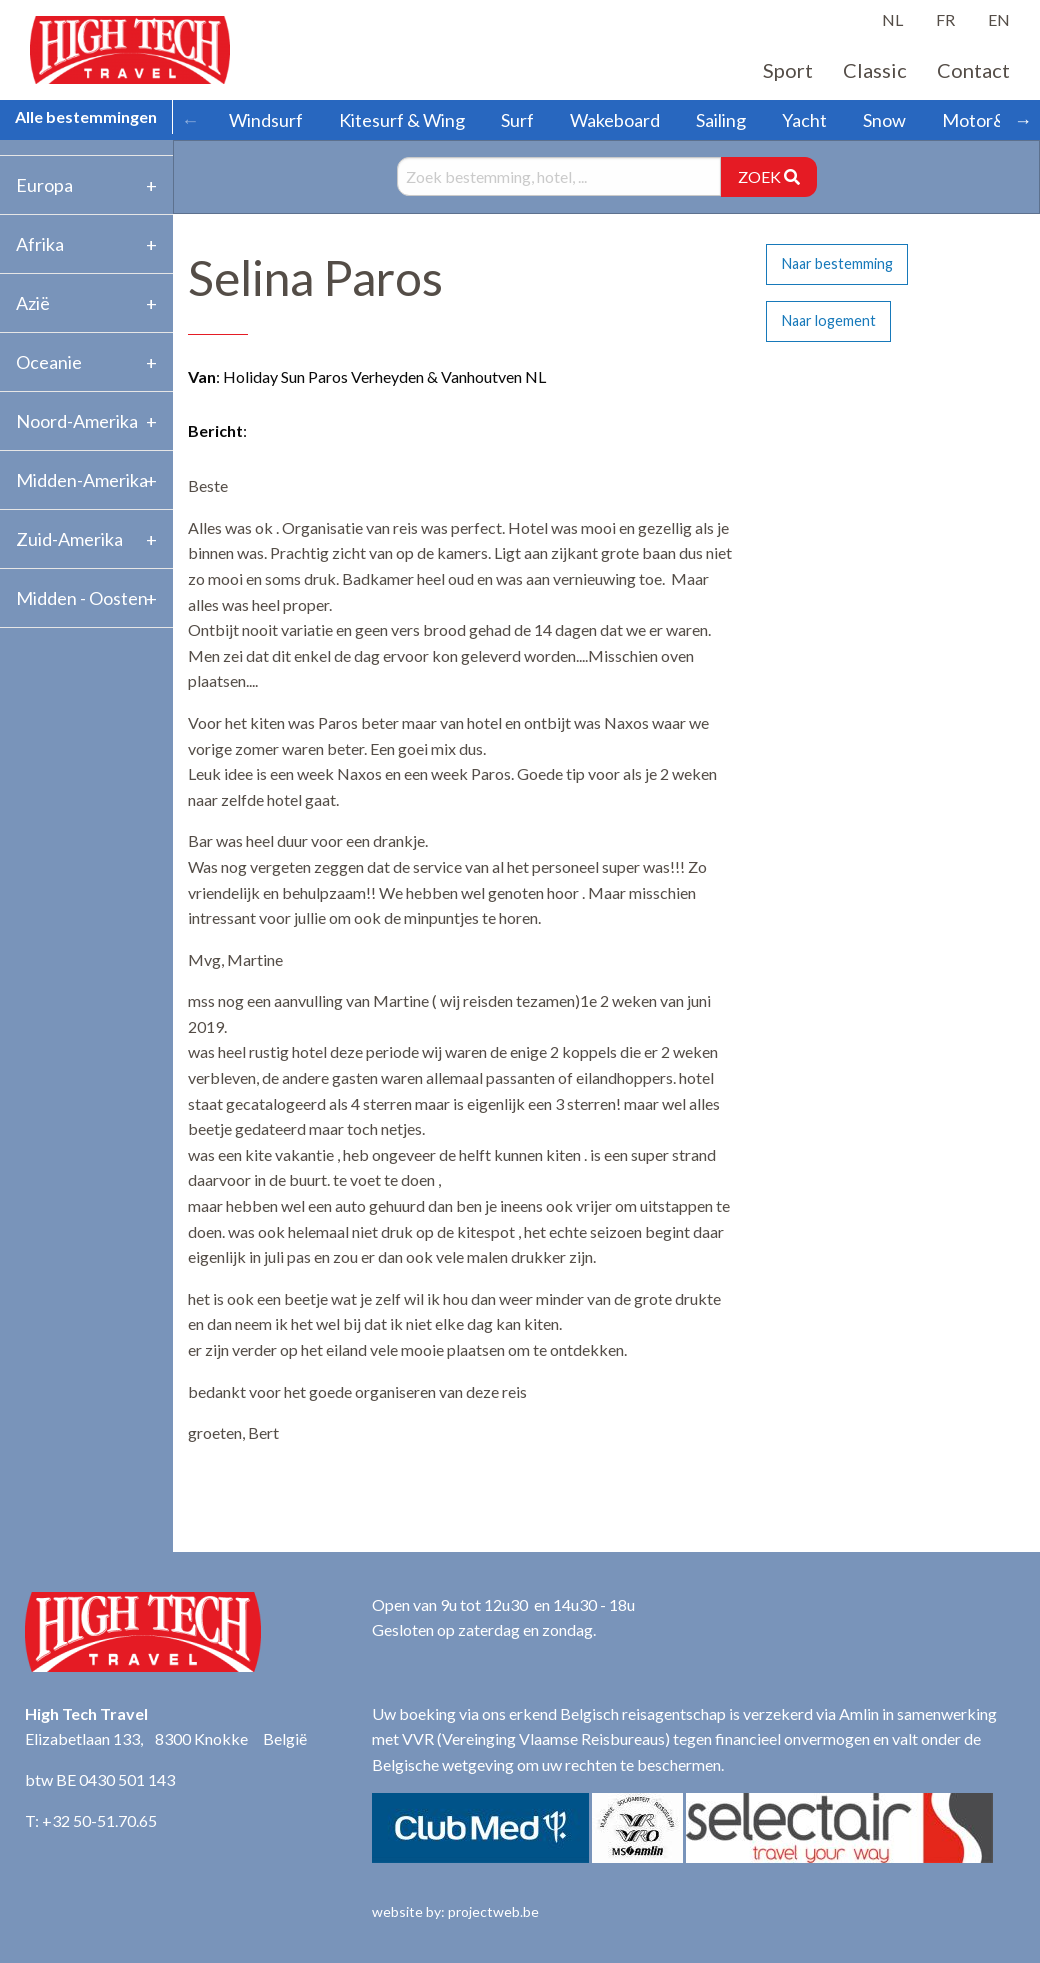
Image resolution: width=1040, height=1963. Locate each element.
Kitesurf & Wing (402, 120)
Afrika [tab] (40, 244)
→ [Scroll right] (1023, 120)
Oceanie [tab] (49, 362)
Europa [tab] (44, 185)
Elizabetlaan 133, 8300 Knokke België (166, 1738)
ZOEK (769, 176)
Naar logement (829, 320)
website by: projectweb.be (455, 1911)
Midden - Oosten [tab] (82, 598)
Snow (884, 120)
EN (999, 19)
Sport (788, 70)
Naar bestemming (837, 263)
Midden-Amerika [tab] (82, 480)
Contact (973, 70)
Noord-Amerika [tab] (77, 421)
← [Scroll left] (190, 120)
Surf (517, 120)
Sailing (721, 120)
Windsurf (266, 120)
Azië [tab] (33, 303)
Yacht (804, 120)
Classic (875, 70)
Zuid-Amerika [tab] (69, 539)
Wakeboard (615, 120)
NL (892, 19)
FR (945, 19)
